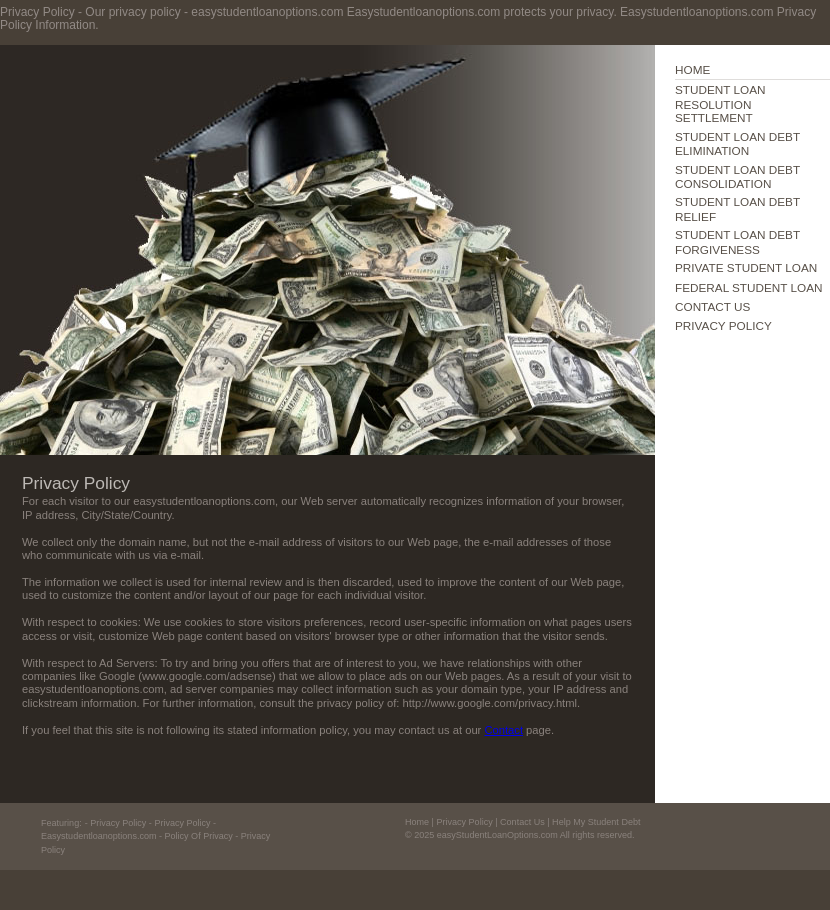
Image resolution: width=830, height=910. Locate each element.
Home (417, 822)
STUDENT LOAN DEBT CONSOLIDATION (737, 176)
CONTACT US (712, 306)
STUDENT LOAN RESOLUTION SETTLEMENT (720, 103)
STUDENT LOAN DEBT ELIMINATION (737, 143)
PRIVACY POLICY (723, 325)
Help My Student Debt (596, 822)
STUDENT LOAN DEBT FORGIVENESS (737, 241)
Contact (503, 730)
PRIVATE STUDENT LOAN (746, 267)
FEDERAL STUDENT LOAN (749, 287)
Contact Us (522, 822)
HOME (692, 69)
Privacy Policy (464, 822)
